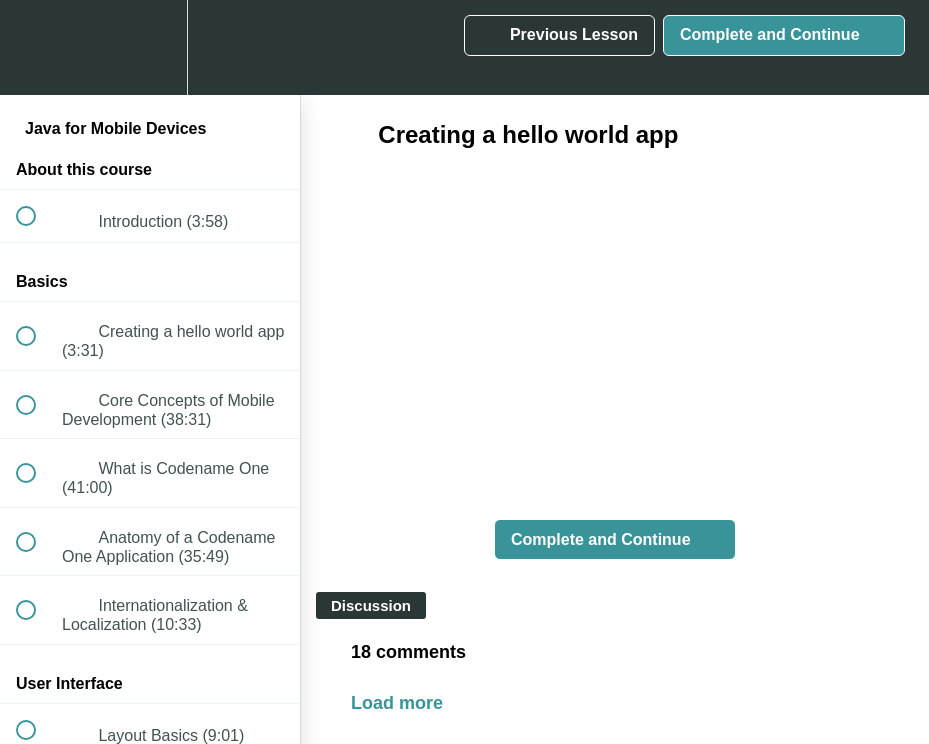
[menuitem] (150, 47)
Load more (397, 703)
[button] (37, 47)
